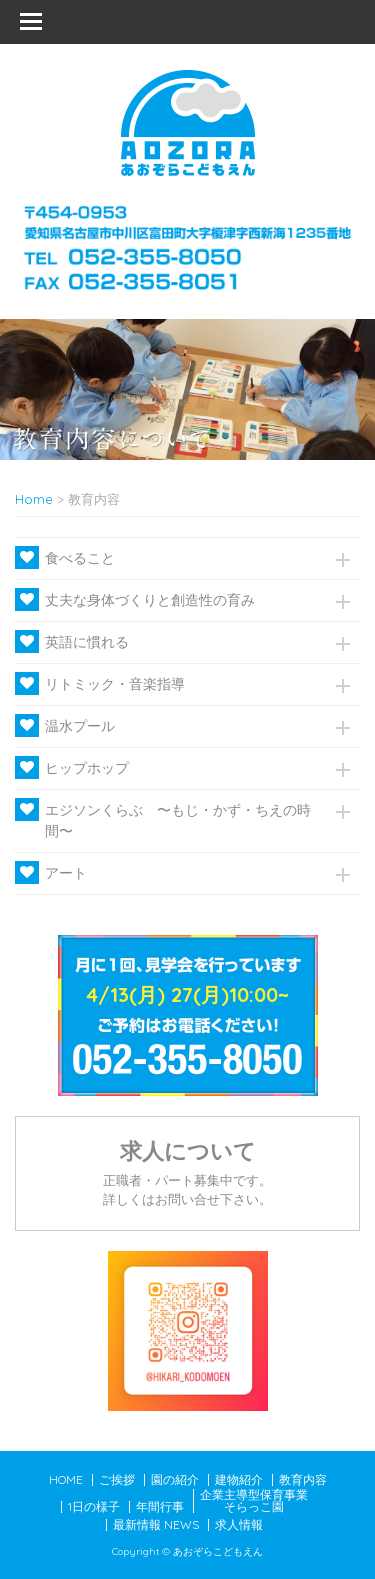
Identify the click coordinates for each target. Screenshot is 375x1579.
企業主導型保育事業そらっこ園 (254, 1500)
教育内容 (303, 1479)
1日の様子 (94, 1506)
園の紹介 (175, 1479)
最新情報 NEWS (156, 1524)
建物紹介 (239, 1479)
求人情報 (239, 1524)
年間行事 (160, 1506)
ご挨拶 (117, 1479)
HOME (66, 1479)
